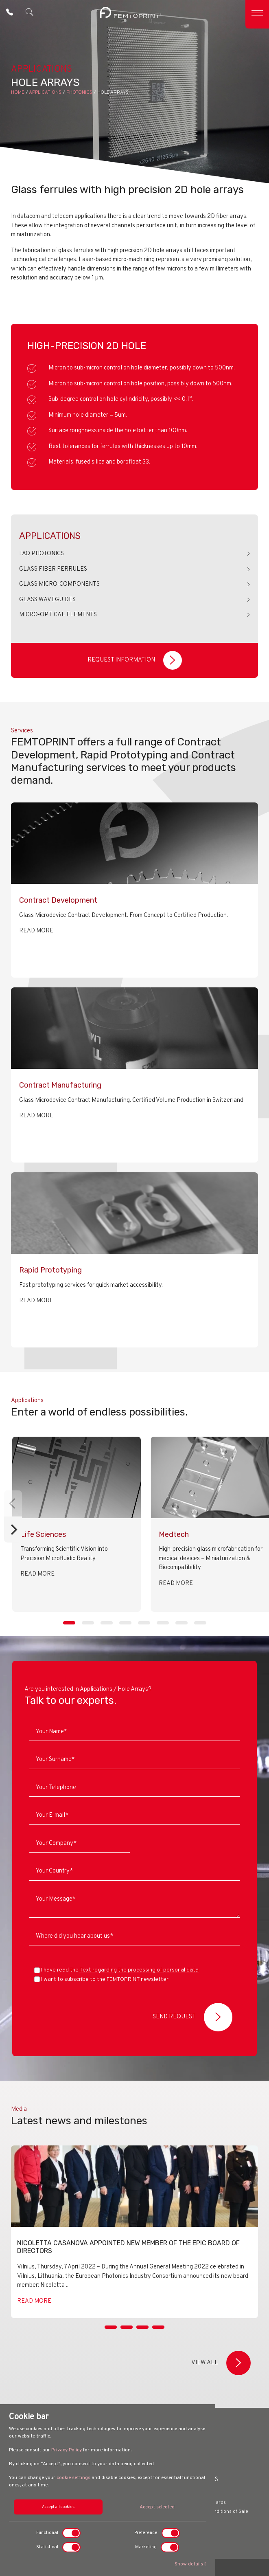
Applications (45, 92)
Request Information (134, 660)
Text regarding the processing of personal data (139, 1970)
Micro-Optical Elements (58, 615)
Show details (190, 2564)
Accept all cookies (58, 2507)
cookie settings (73, 2478)
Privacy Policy (66, 2450)
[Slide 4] (158, 2337)
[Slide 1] (111, 2337)
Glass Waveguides (47, 600)
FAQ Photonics (41, 554)
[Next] (13, 1530)
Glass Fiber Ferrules (53, 569)
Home (17, 92)
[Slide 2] (126, 2337)
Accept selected (157, 2507)
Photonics (79, 92)
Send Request (192, 2017)
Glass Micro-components (59, 584)
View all (221, 2363)
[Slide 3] (142, 2337)
